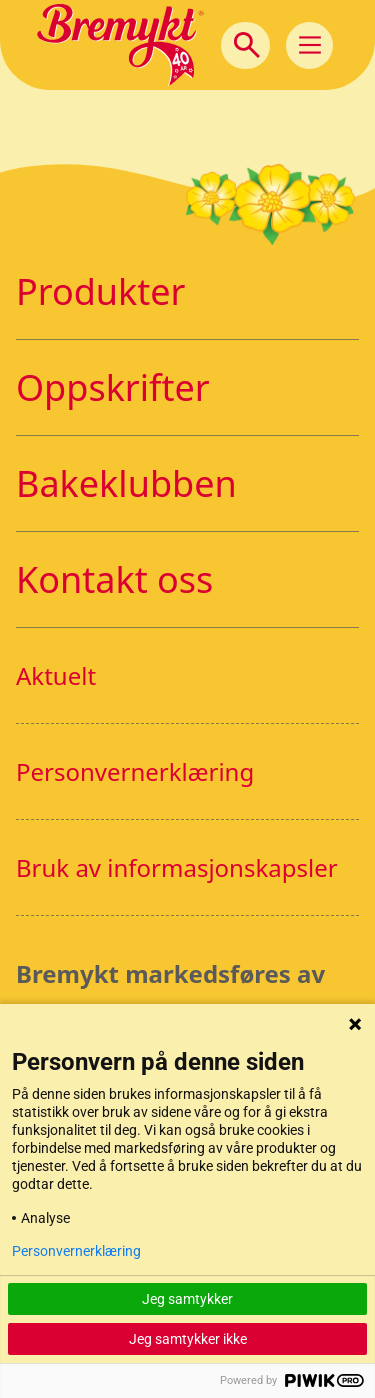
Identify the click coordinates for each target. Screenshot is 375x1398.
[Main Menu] (309, 45)
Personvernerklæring (135, 771)
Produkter (101, 291)
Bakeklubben (126, 483)
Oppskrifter (113, 387)
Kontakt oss (114, 579)
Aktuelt (56, 675)
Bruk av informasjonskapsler (177, 867)
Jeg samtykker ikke (188, 1339)
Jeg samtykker (187, 1299)
